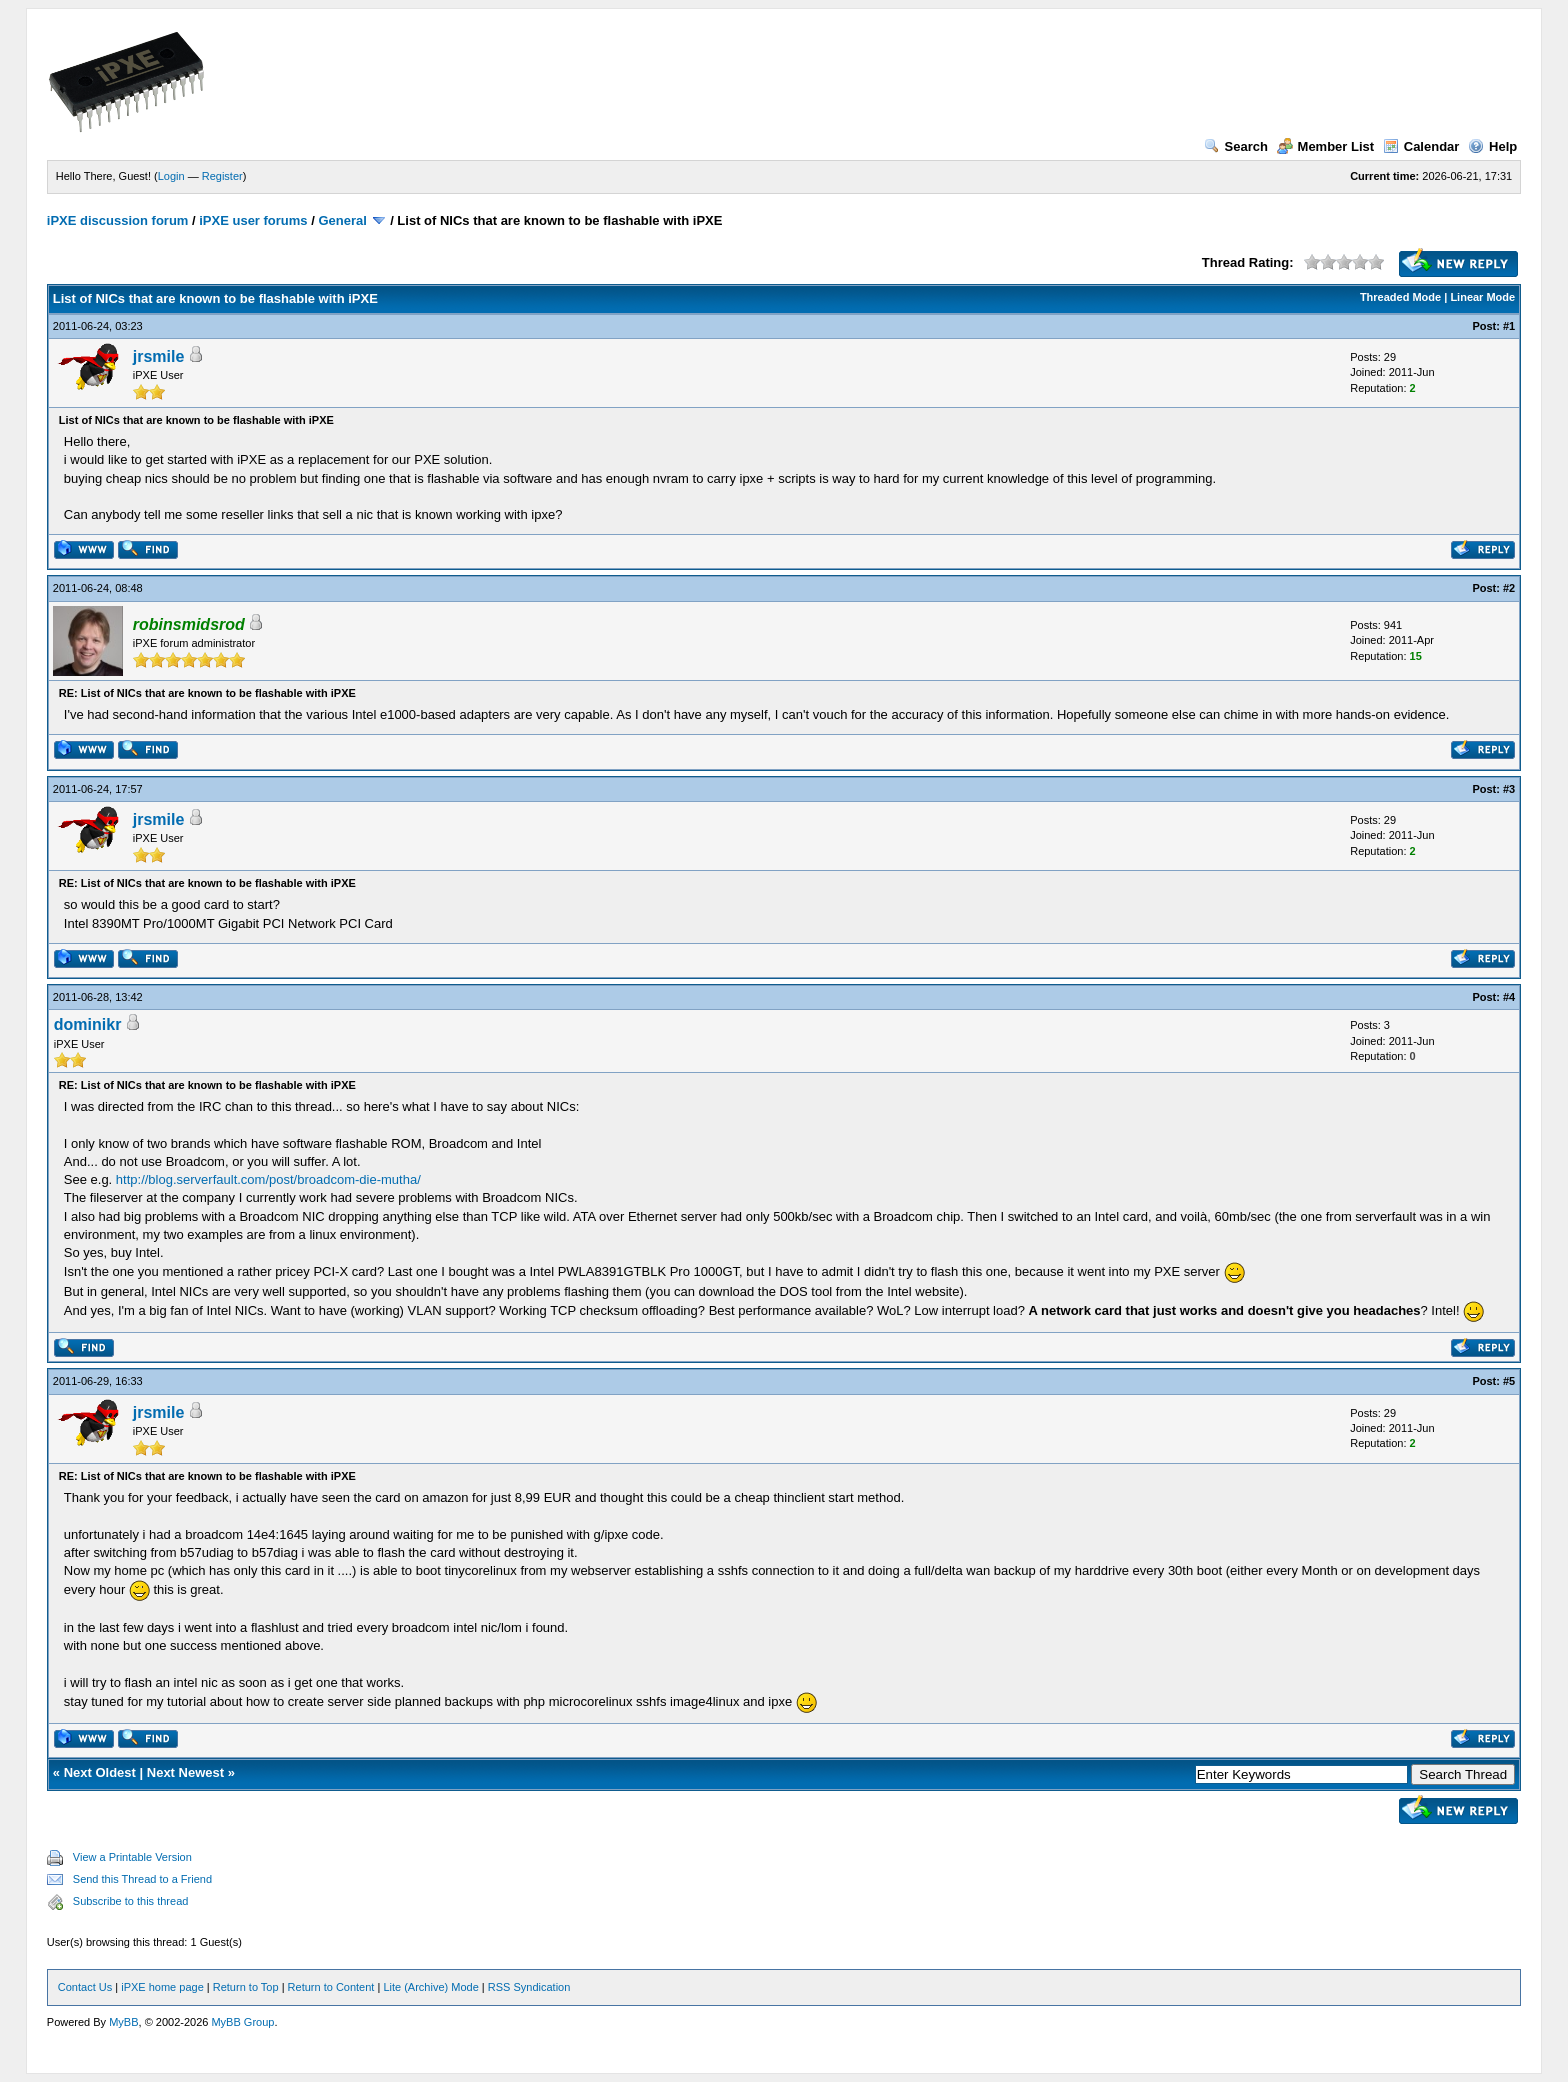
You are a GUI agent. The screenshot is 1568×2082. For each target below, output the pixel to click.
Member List (1326, 146)
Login (171, 176)
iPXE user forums (253, 220)
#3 (1509, 789)
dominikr (88, 1024)
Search (1236, 146)
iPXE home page (162, 1987)
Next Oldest (100, 1772)
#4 (1509, 997)
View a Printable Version (132, 1857)
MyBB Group (242, 2022)
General (342, 220)
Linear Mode (1482, 297)
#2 (1509, 588)
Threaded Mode (1400, 297)
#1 (1509, 326)
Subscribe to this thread (131, 1901)
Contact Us (85, 1987)
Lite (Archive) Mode (430, 1987)
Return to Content (331, 1987)
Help (1492, 146)
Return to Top (246, 1987)
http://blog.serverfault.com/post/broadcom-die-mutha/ (268, 1179)
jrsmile (159, 356)
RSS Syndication (529, 1987)
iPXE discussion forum (118, 220)
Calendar (1421, 146)
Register (222, 176)
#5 (1509, 1381)
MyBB (123, 2022)
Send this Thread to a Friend (142, 1879)
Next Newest (185, 1772)
